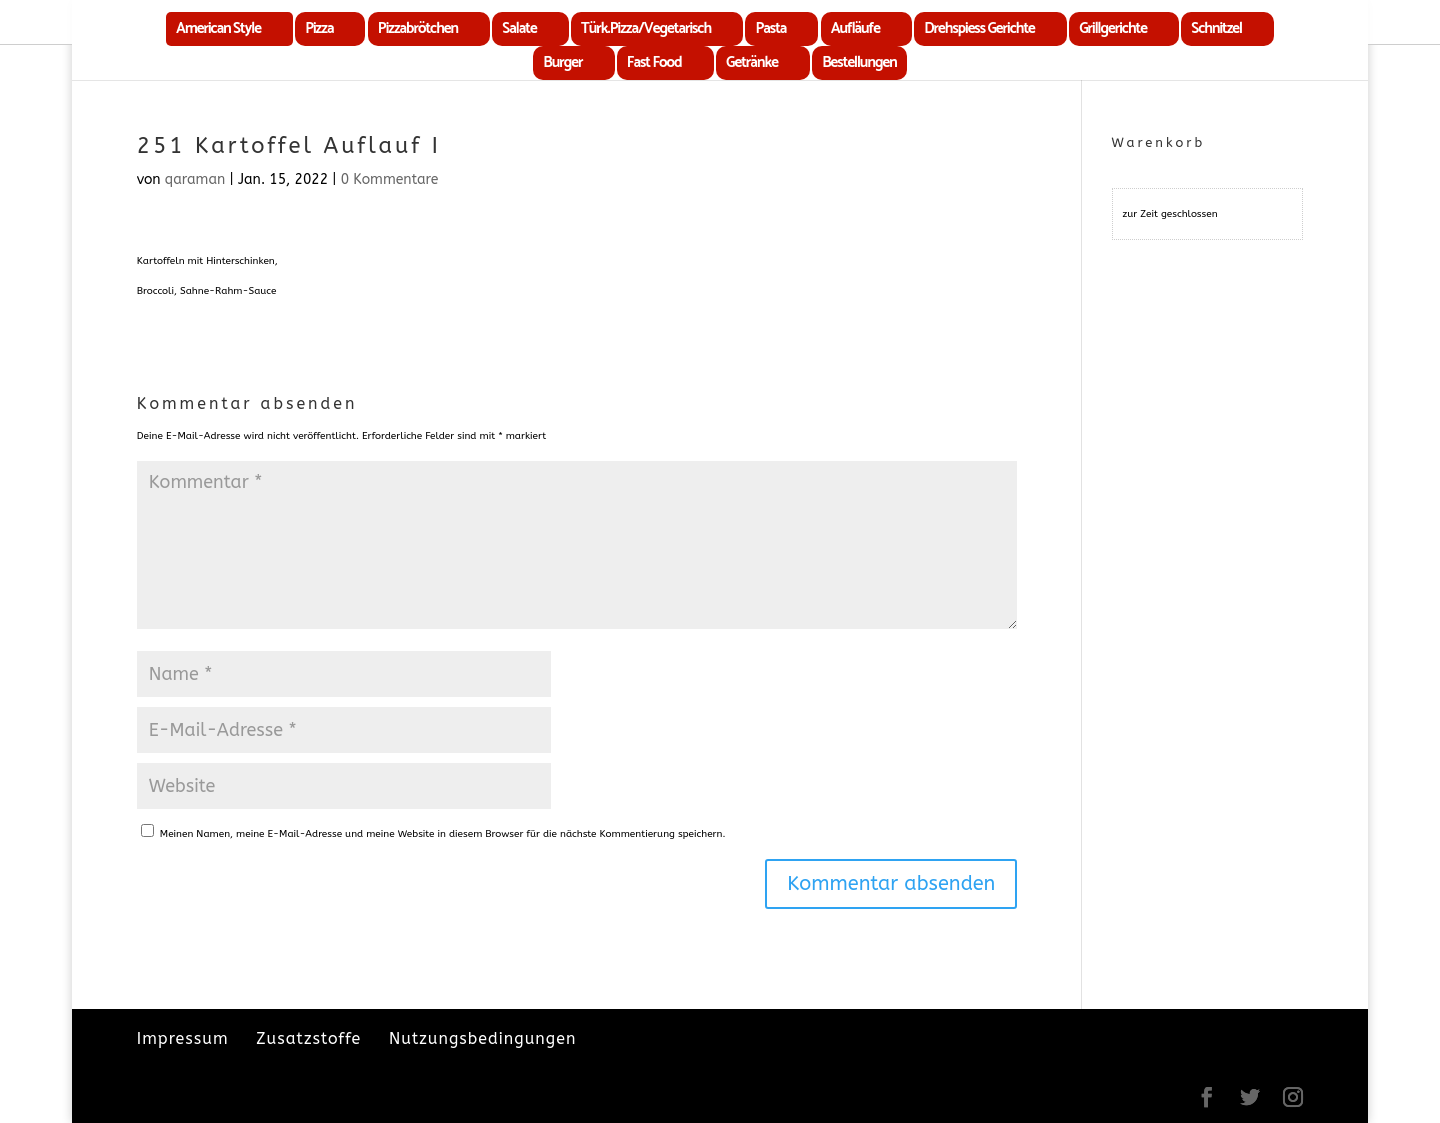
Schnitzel (1216, 28)
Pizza (319, 28)
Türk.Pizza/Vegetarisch (646, 28)
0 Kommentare (390, 179)
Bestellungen (859, 62)
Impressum (183, 1038)
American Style (218, 28)
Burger (562, 62)
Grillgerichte (1113, 28)
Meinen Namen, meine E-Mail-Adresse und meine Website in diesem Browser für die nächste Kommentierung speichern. (443, 834)
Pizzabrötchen (418, 28)
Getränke (752, 62)
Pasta (770, 28)
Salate (519, 28)
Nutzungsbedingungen (482, 1038)
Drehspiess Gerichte (979, 28)
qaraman (195, 179)
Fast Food (654, 62)
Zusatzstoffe (308, 1038)
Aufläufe (855, 28)
